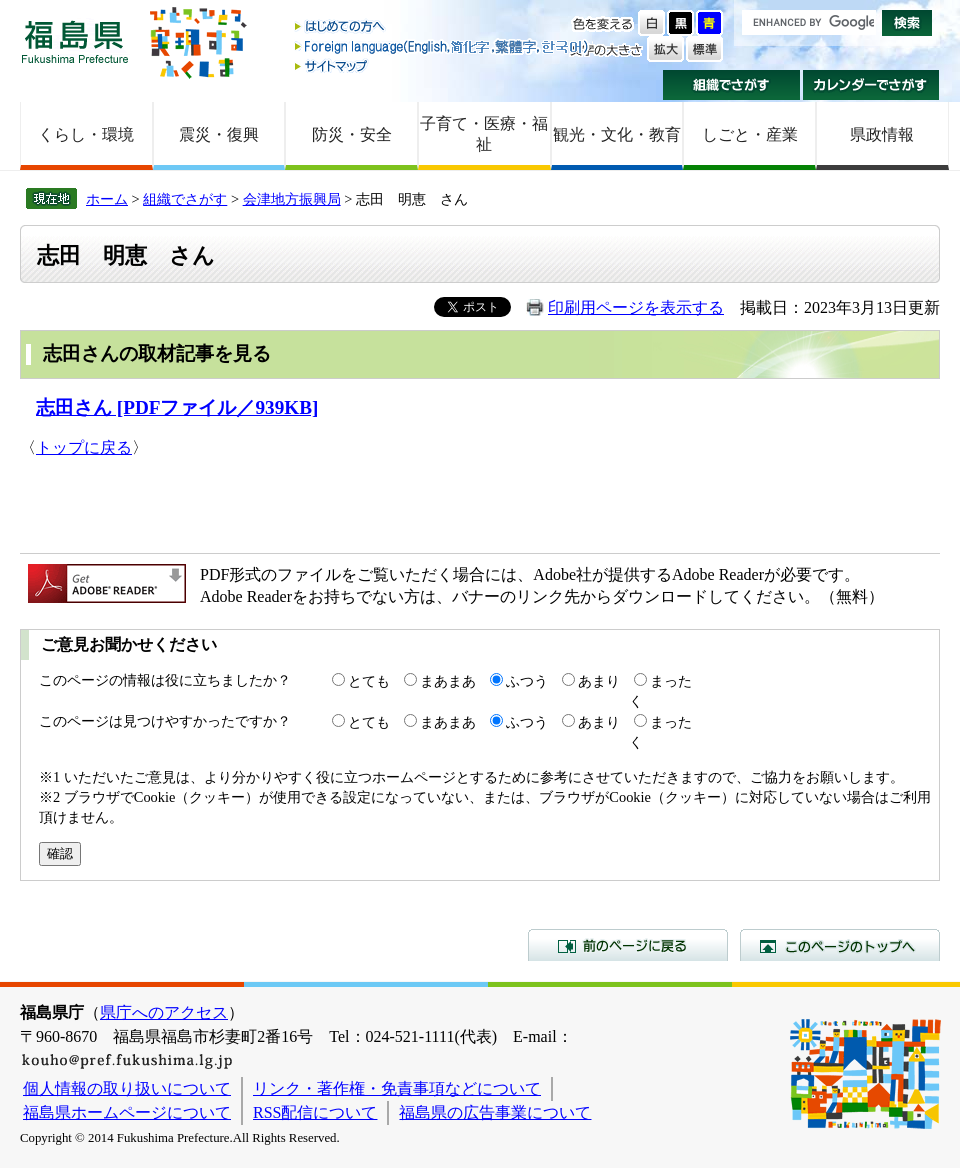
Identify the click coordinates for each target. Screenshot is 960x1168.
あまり (599, 681)
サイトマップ (443, 65)
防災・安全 (352, 134)
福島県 (75, 41)
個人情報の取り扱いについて (127, 1088)
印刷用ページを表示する (636, 307)
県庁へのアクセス (164, 1012)
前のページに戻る (628, 945)
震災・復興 (219, 134)
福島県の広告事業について (495, 1112)
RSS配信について (315, 1112)
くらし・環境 (86, 134)
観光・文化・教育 (617, 134)
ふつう (527, 681)
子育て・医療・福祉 (484, 134)
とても (369, 681)
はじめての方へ (443, 27)
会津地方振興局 (292, 199)
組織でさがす (731, 85)
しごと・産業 (750, 134)
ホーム (107, 199)
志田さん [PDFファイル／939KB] (177, 407)
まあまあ (448, 681)
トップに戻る (84, 447)
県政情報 (882, 134)
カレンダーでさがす (871, 85)
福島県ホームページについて (127, 1112)
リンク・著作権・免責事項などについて (397, 1088)
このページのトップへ (840, 945)
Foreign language (443, 46)
